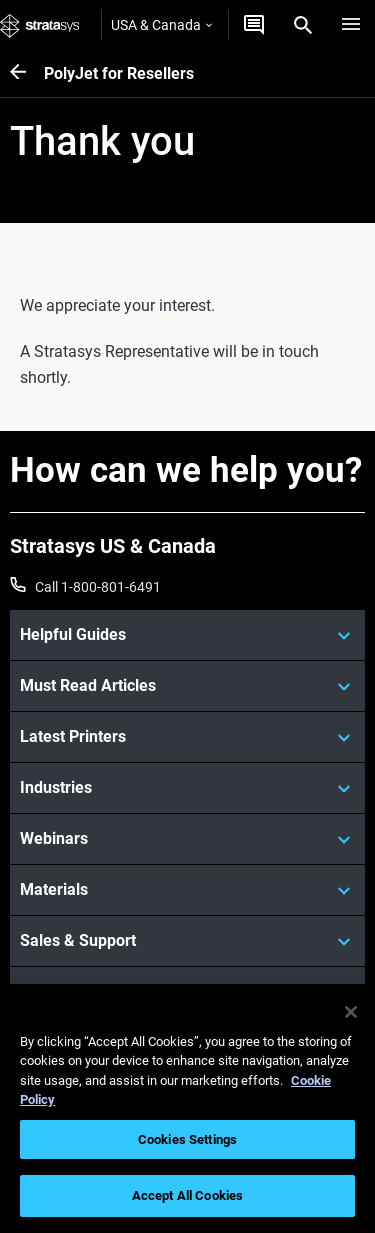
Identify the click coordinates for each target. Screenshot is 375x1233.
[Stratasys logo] (40, 25)
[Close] (351, 1012)
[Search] (303, 25)
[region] (187, 1108)
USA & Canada (161, 25)
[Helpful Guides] (187, 635)
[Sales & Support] (187, 941)
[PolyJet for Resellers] (27, 73)
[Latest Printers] (187, 737)
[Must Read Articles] (187, 686)
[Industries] (187, 788)
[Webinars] (187, 839)
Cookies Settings (187, 1139)
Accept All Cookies (187, 1195)
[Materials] (187, 890)
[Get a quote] (254, 25)
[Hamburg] (351, 25)
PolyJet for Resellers (119, 73)
